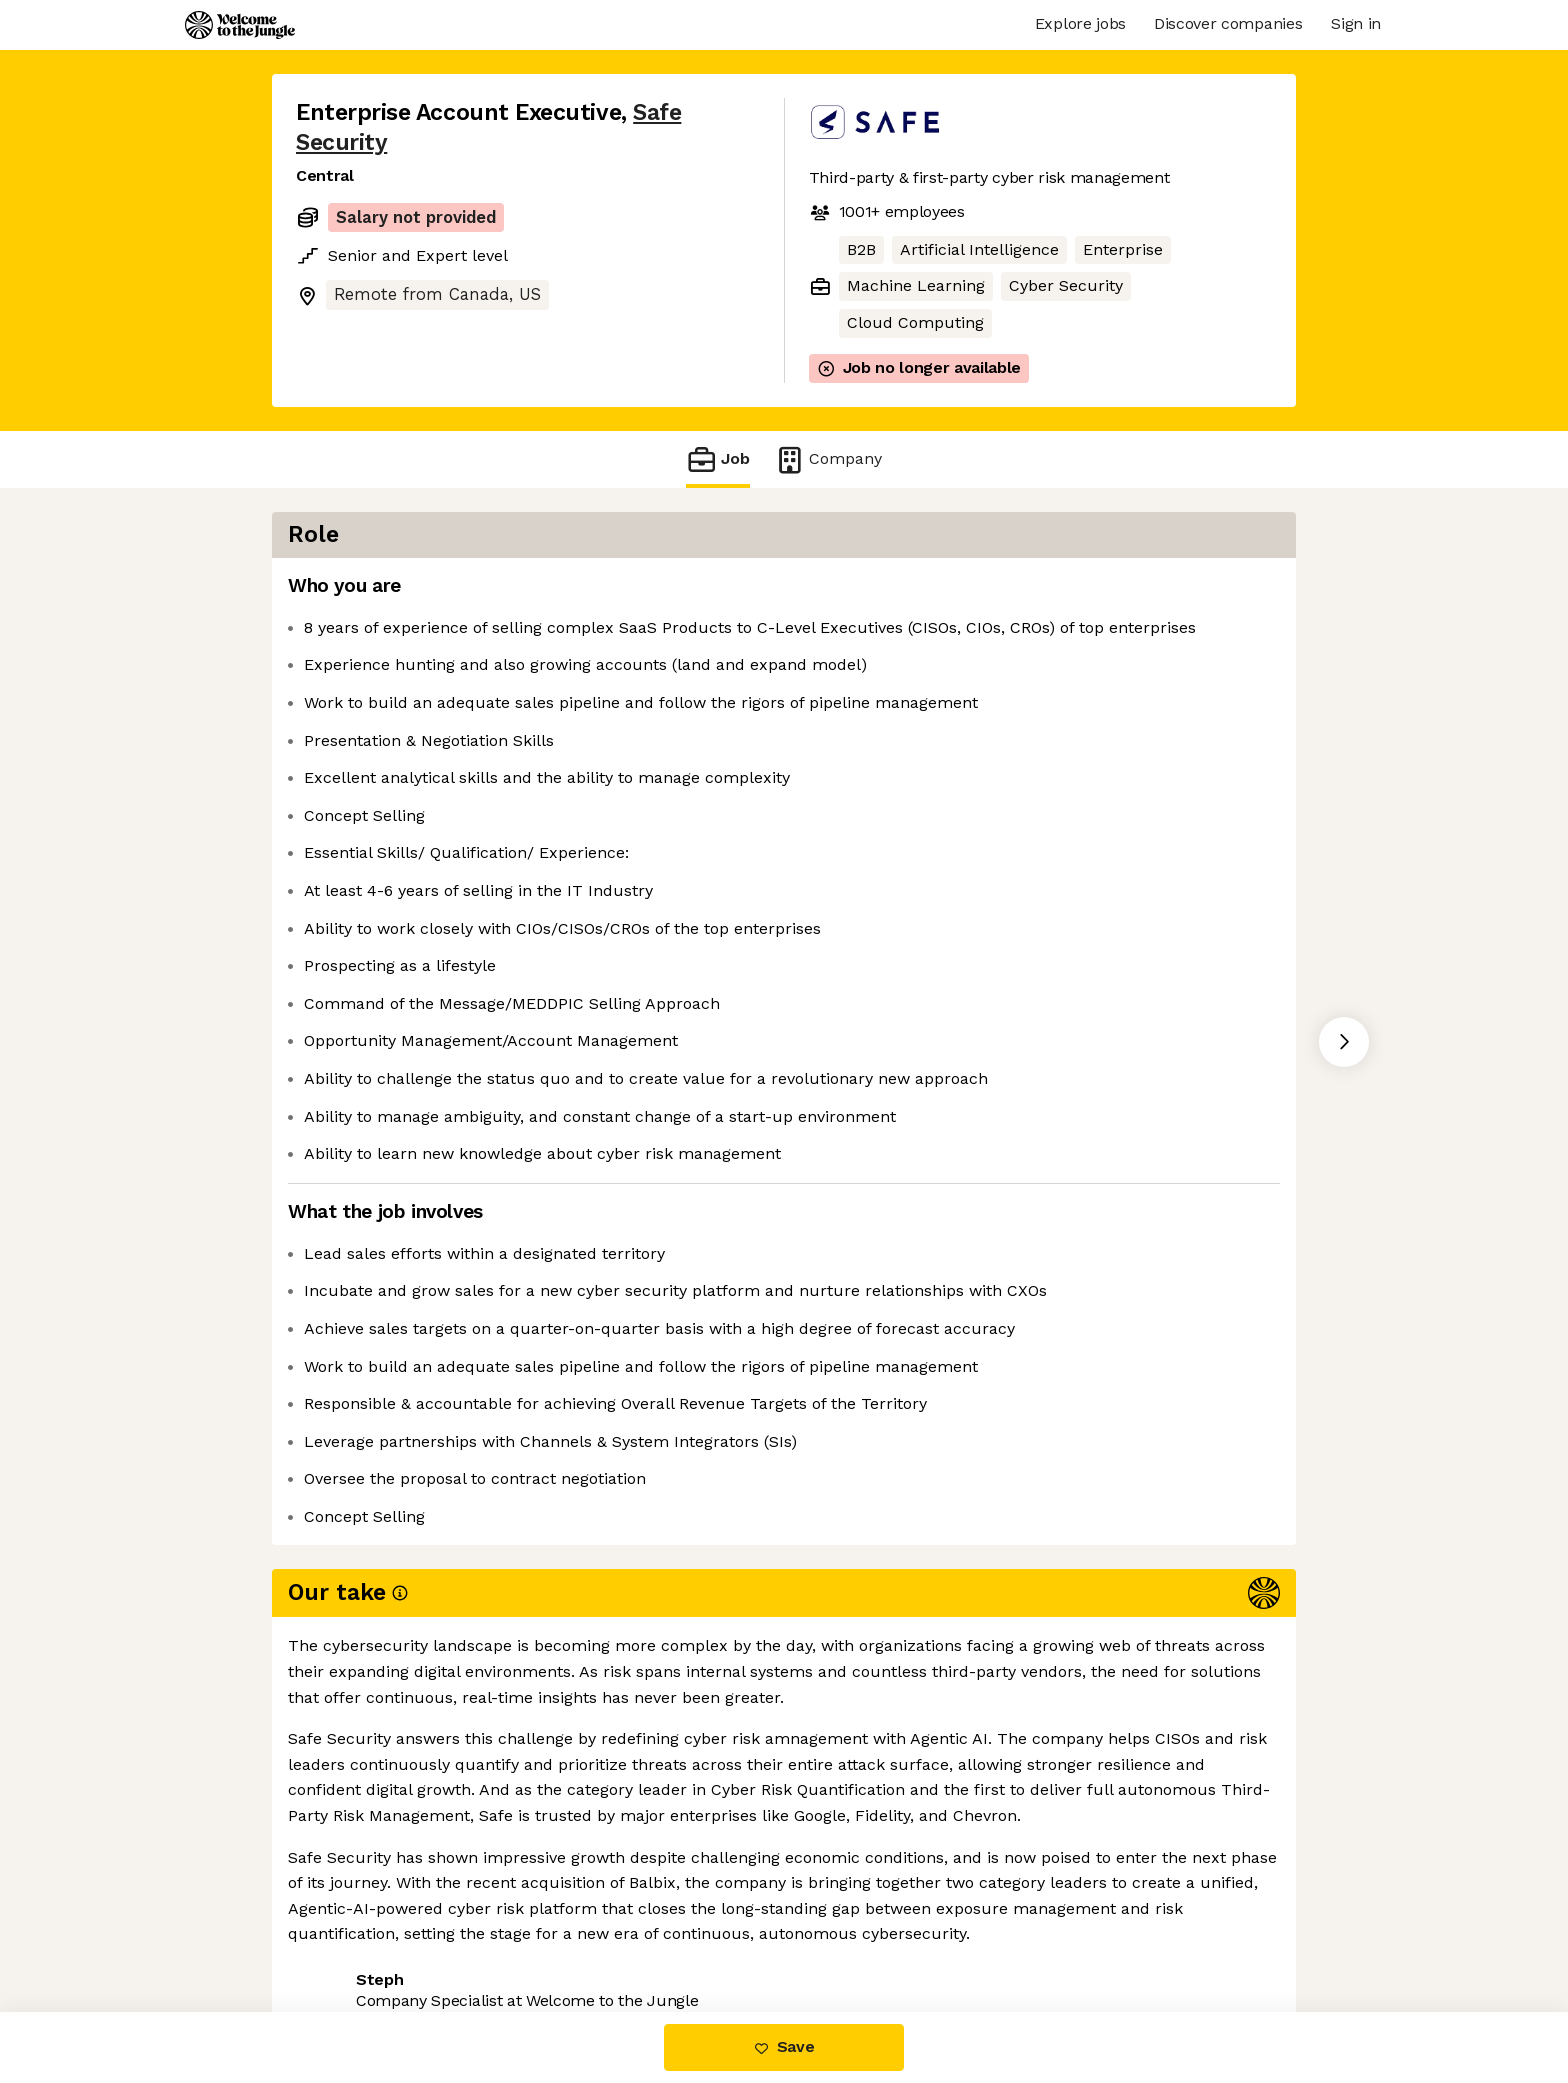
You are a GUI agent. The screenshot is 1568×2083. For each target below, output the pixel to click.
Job (718, 459)
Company (828, 459)
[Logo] (240, 25)
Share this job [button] (351, 1927)
